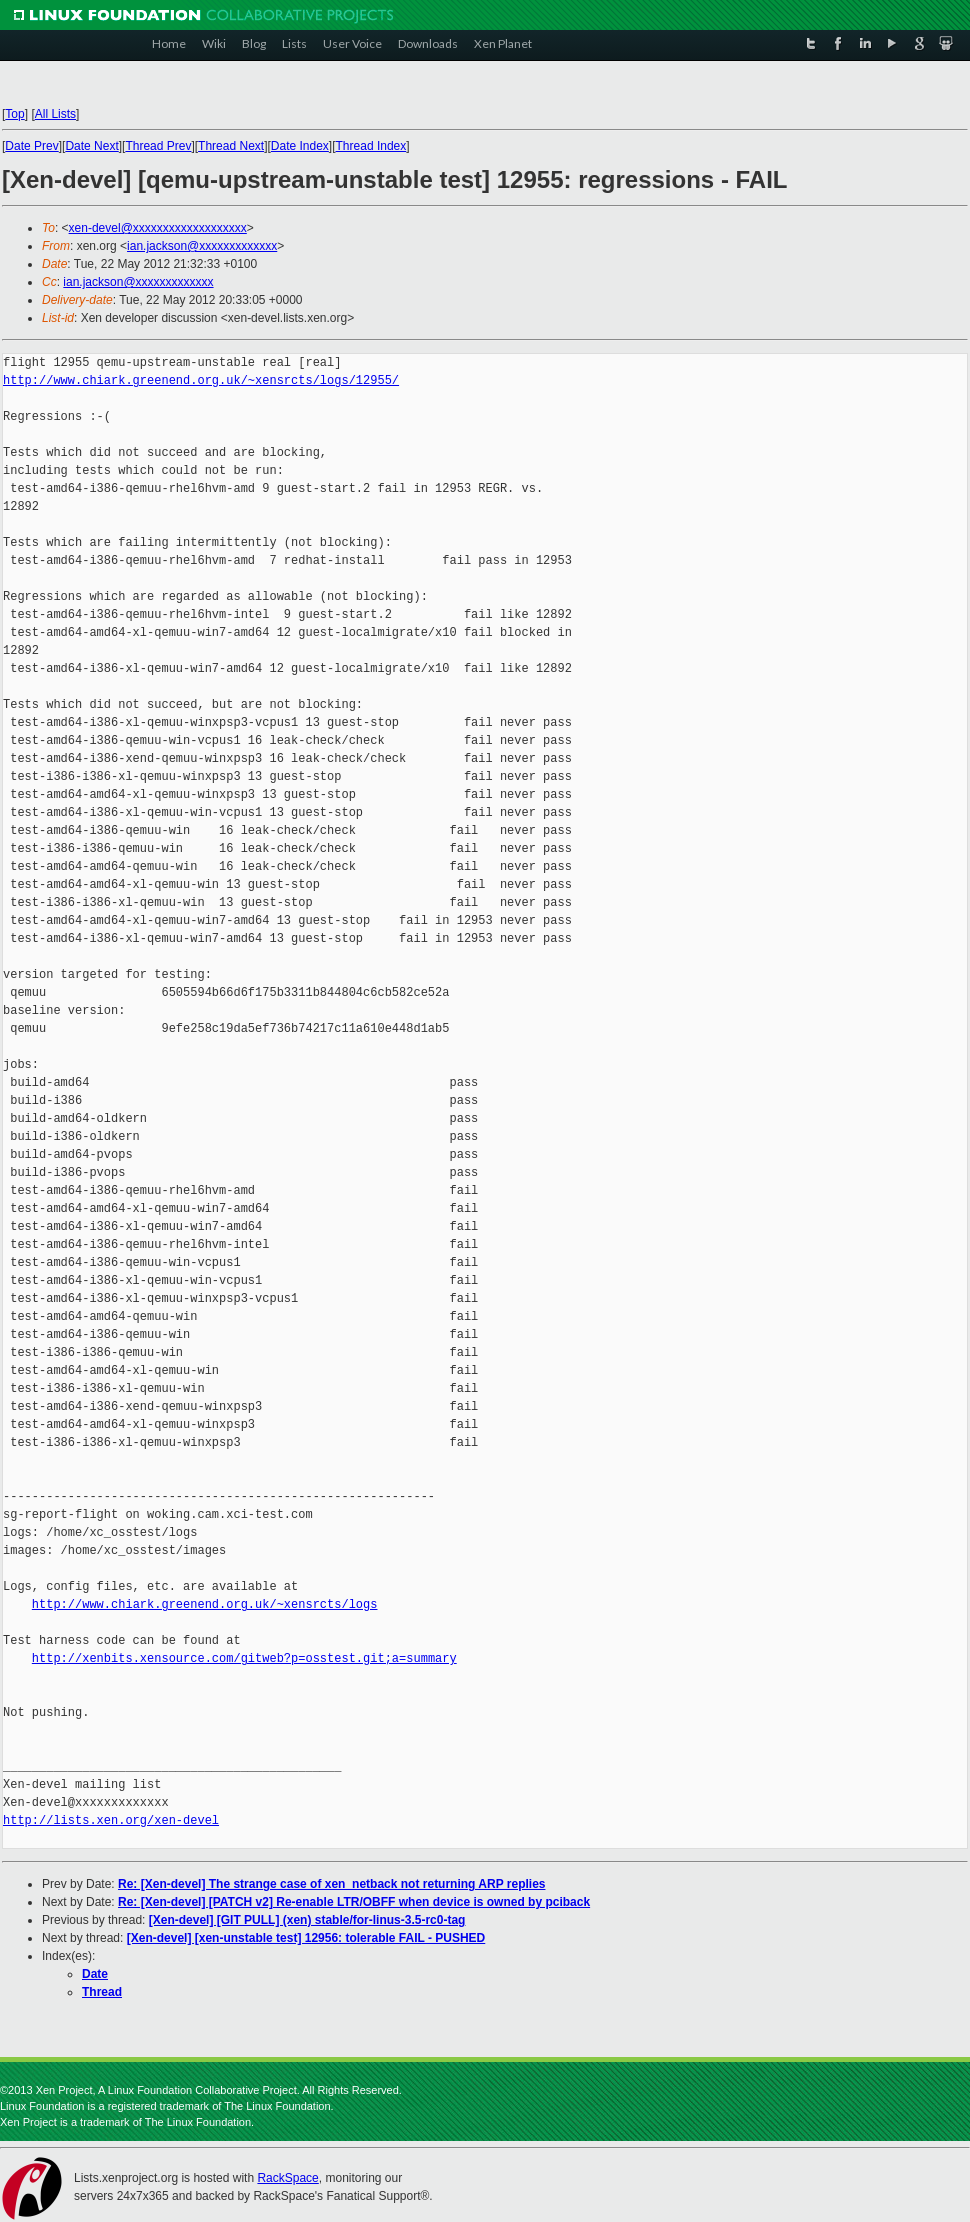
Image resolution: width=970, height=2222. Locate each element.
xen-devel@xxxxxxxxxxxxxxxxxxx (158, 228)
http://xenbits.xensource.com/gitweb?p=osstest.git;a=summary (244, 1658)
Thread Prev (158, 146)
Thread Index (371, 146)
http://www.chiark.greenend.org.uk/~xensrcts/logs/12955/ (201, 380)
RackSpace (287, 2178)
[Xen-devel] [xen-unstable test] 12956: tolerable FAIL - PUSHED (306, 1938)
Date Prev (31, 146)
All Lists (55, 114)
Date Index (300, 146)
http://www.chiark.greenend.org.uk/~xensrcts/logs (205, 1604)
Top (14, 114)
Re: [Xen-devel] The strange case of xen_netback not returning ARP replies (331, 1884)
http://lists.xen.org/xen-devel (111, 1820)
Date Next (91, 146)
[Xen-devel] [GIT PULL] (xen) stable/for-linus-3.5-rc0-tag (307, 1920)
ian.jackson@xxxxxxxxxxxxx (202, 246)
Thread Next (231, 146)
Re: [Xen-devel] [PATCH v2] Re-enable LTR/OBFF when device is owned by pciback (354, 1902)
